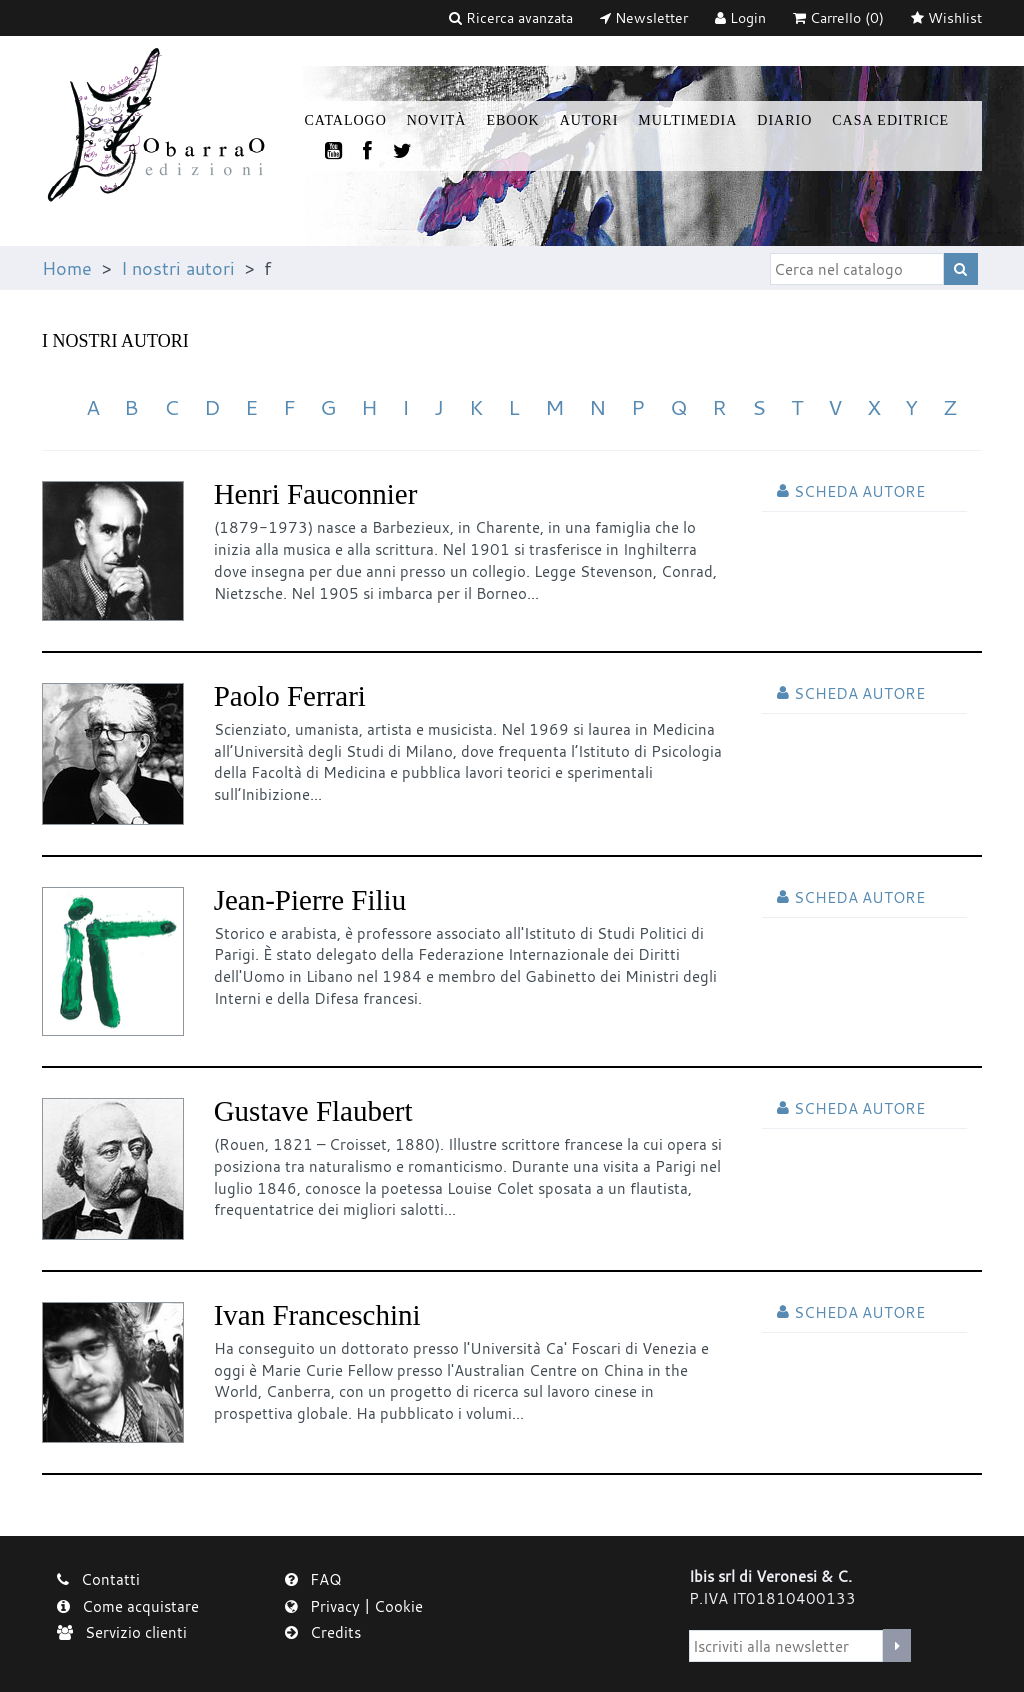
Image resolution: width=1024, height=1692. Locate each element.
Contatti (98, 1579)
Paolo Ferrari (290, 696)
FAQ (313, 1579)
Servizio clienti (122, 1632)
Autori (589, 120)
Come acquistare (128, 1606)
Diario (784, 120)
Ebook (512, 120)
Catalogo (346, 120)
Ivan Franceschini (317, 1315)
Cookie (398, 1606)
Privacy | (329, 1606)
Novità (437, 120)
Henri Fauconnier (316, 494)
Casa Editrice (890, 120)
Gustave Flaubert (313, 1111)
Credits (323, 1632)
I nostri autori (178, 268)
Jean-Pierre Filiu (310, 900)
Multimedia (687, 120)
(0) (838, 17)
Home (67, 268)
